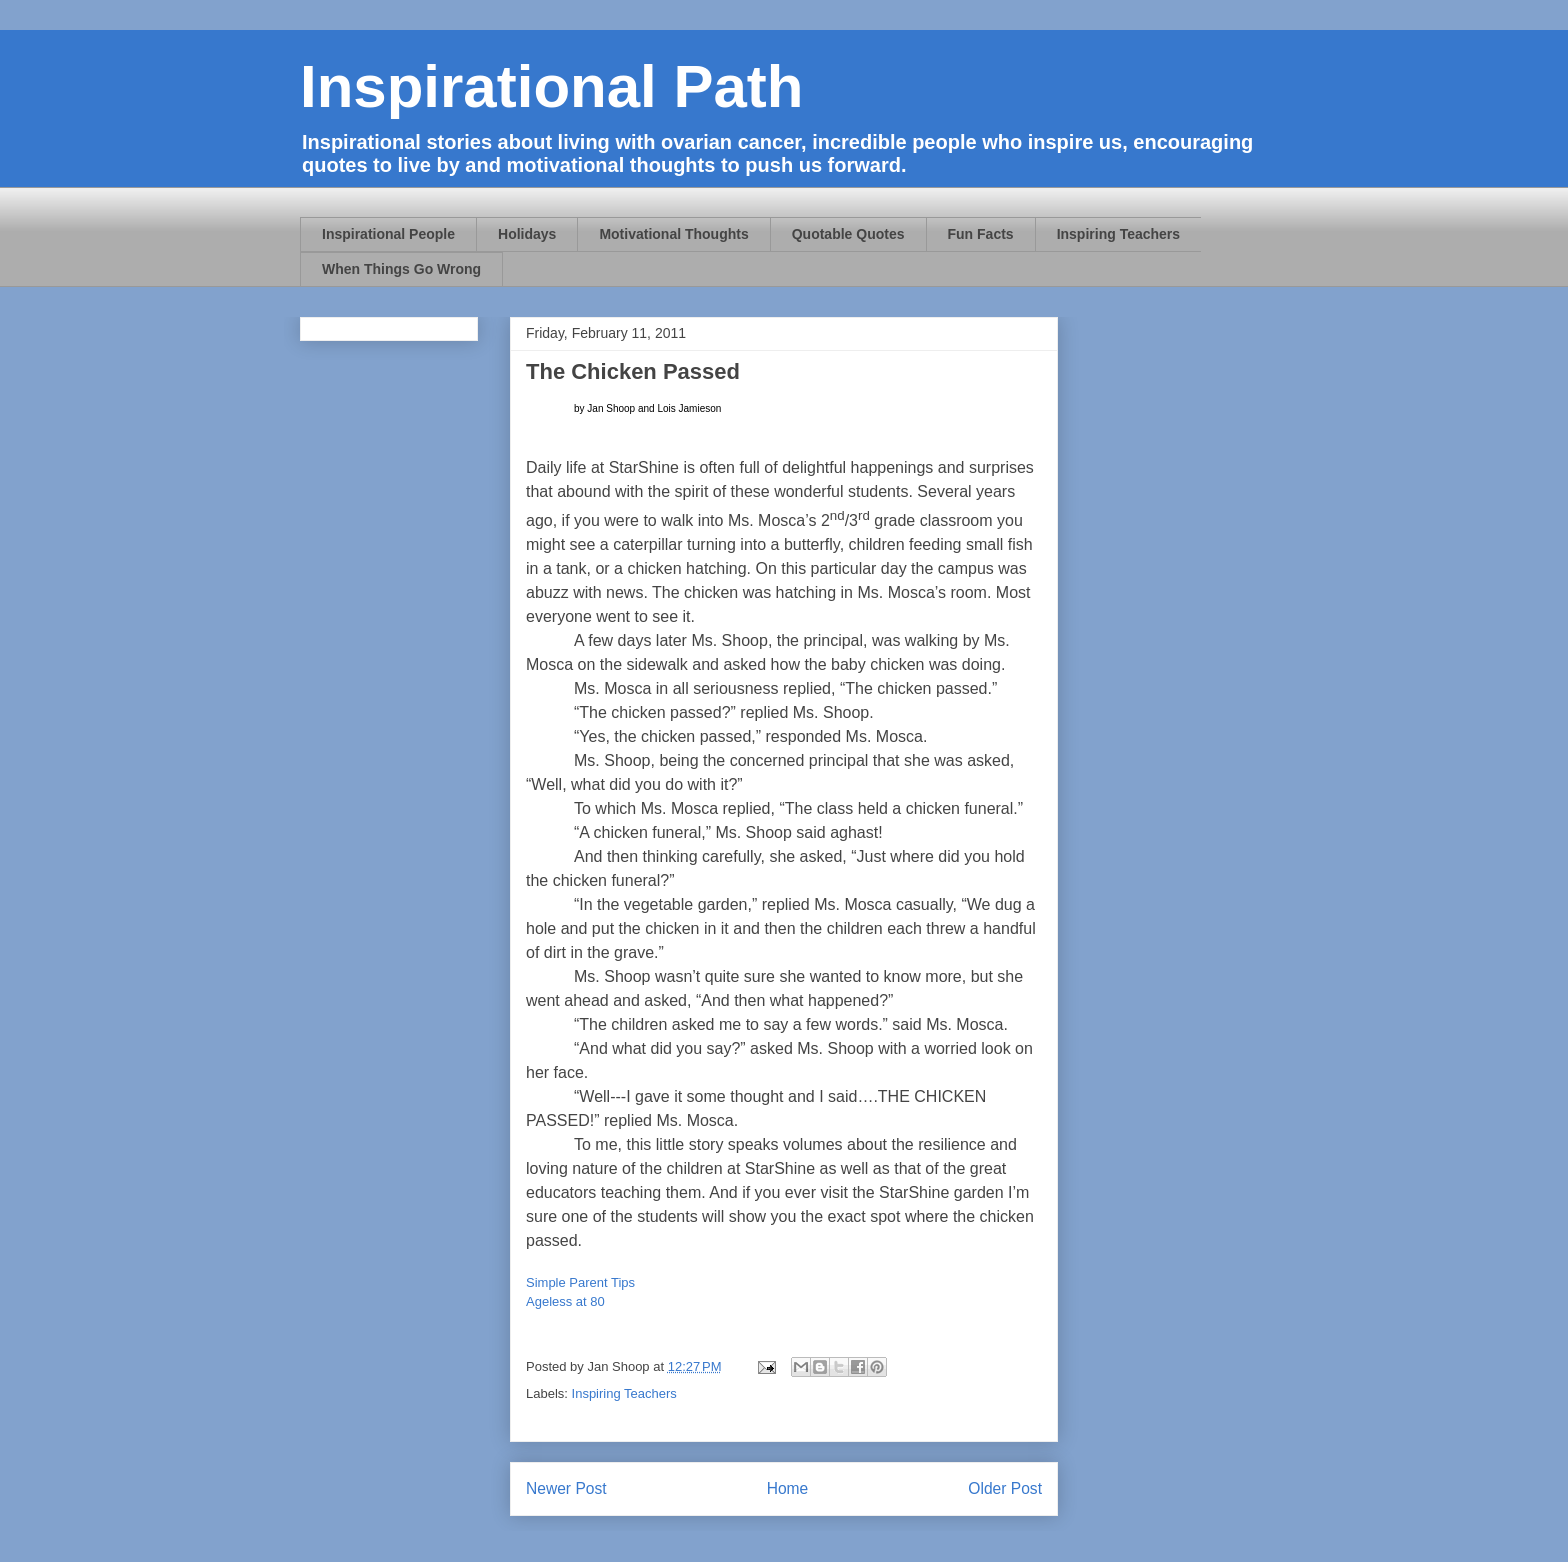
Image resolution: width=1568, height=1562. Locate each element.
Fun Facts (981, 234)
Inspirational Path (551, 86)
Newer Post (566, 1488)
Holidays (527, 234)
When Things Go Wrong (401, 269)
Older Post (1005, 1488)
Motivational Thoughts (673, 234)
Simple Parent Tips (580, 1282)
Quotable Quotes (848, 234)
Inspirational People (388, 234)
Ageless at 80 (565, 1301)
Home (788, 1488)
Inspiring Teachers (1118, 234)
